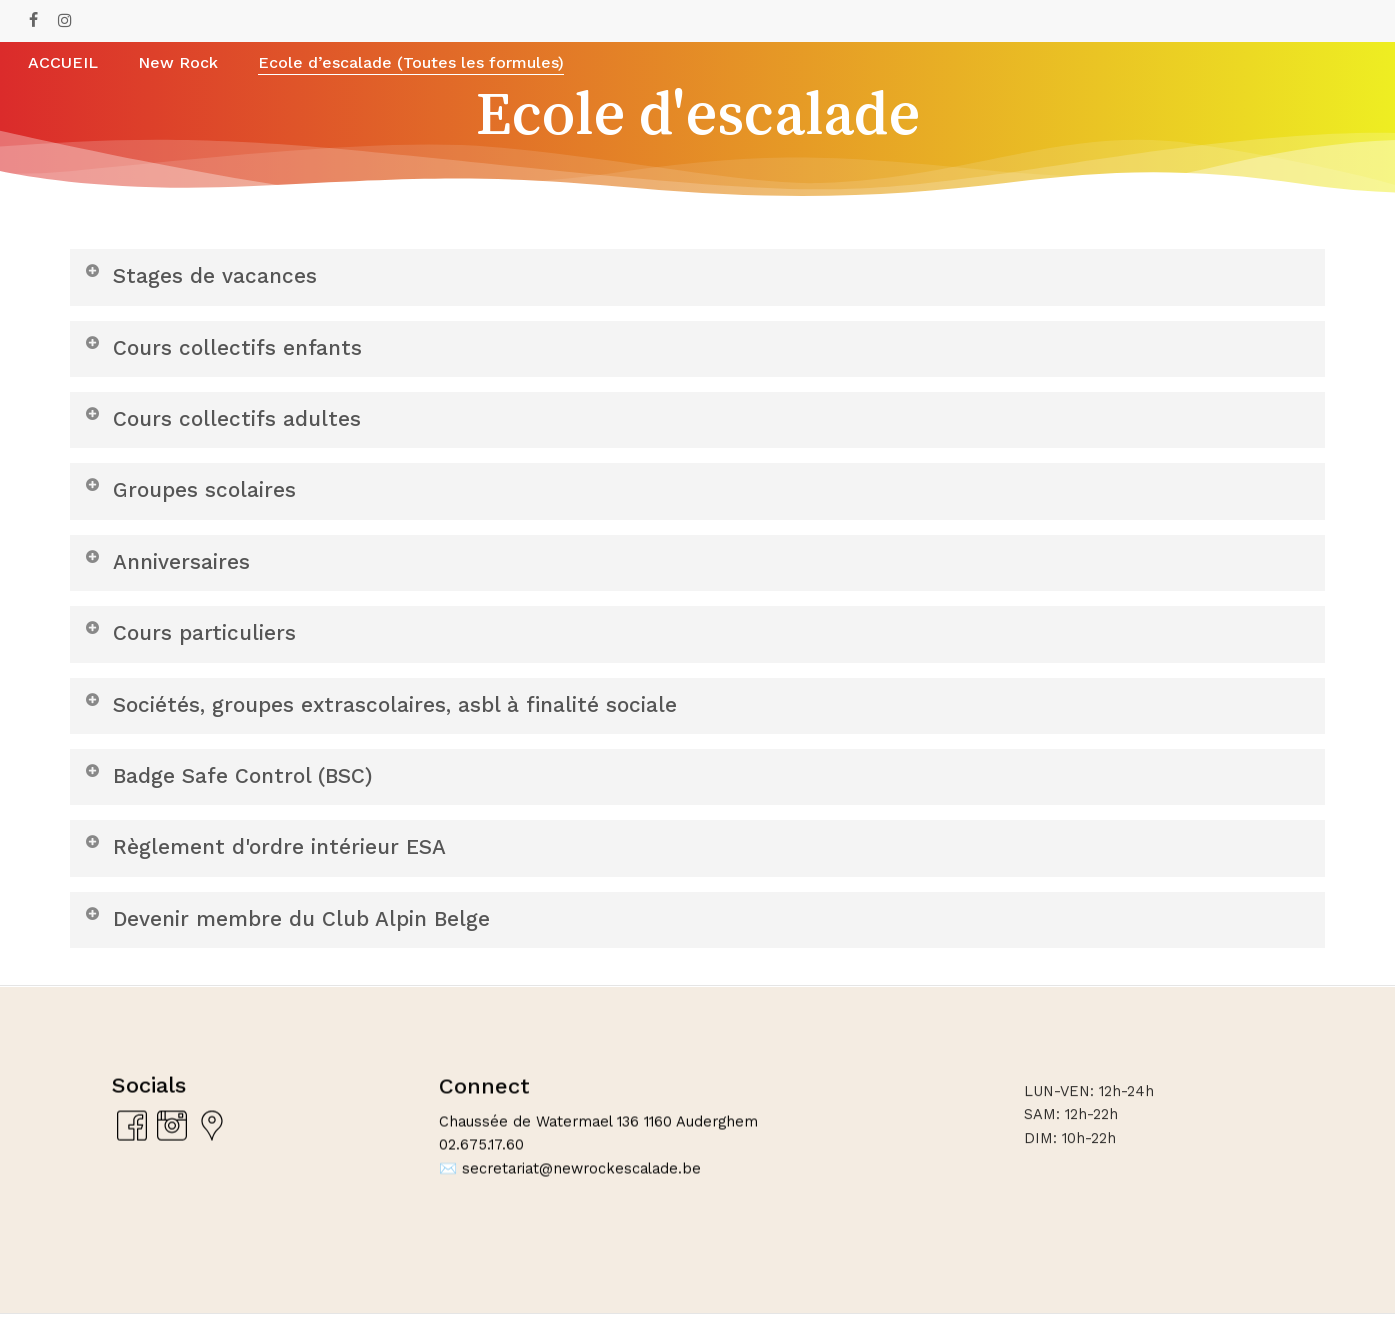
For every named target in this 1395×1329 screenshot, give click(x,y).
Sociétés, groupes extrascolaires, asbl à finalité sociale (390, 713)
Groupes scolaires (193, 494)
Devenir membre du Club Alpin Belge (298, 932)
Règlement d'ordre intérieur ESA (273, 859)
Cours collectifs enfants (227, 348)
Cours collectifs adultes (226, 421)
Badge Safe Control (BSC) (235, 786)
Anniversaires (169, 567)
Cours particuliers (192, 640)
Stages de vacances (203, 275)
